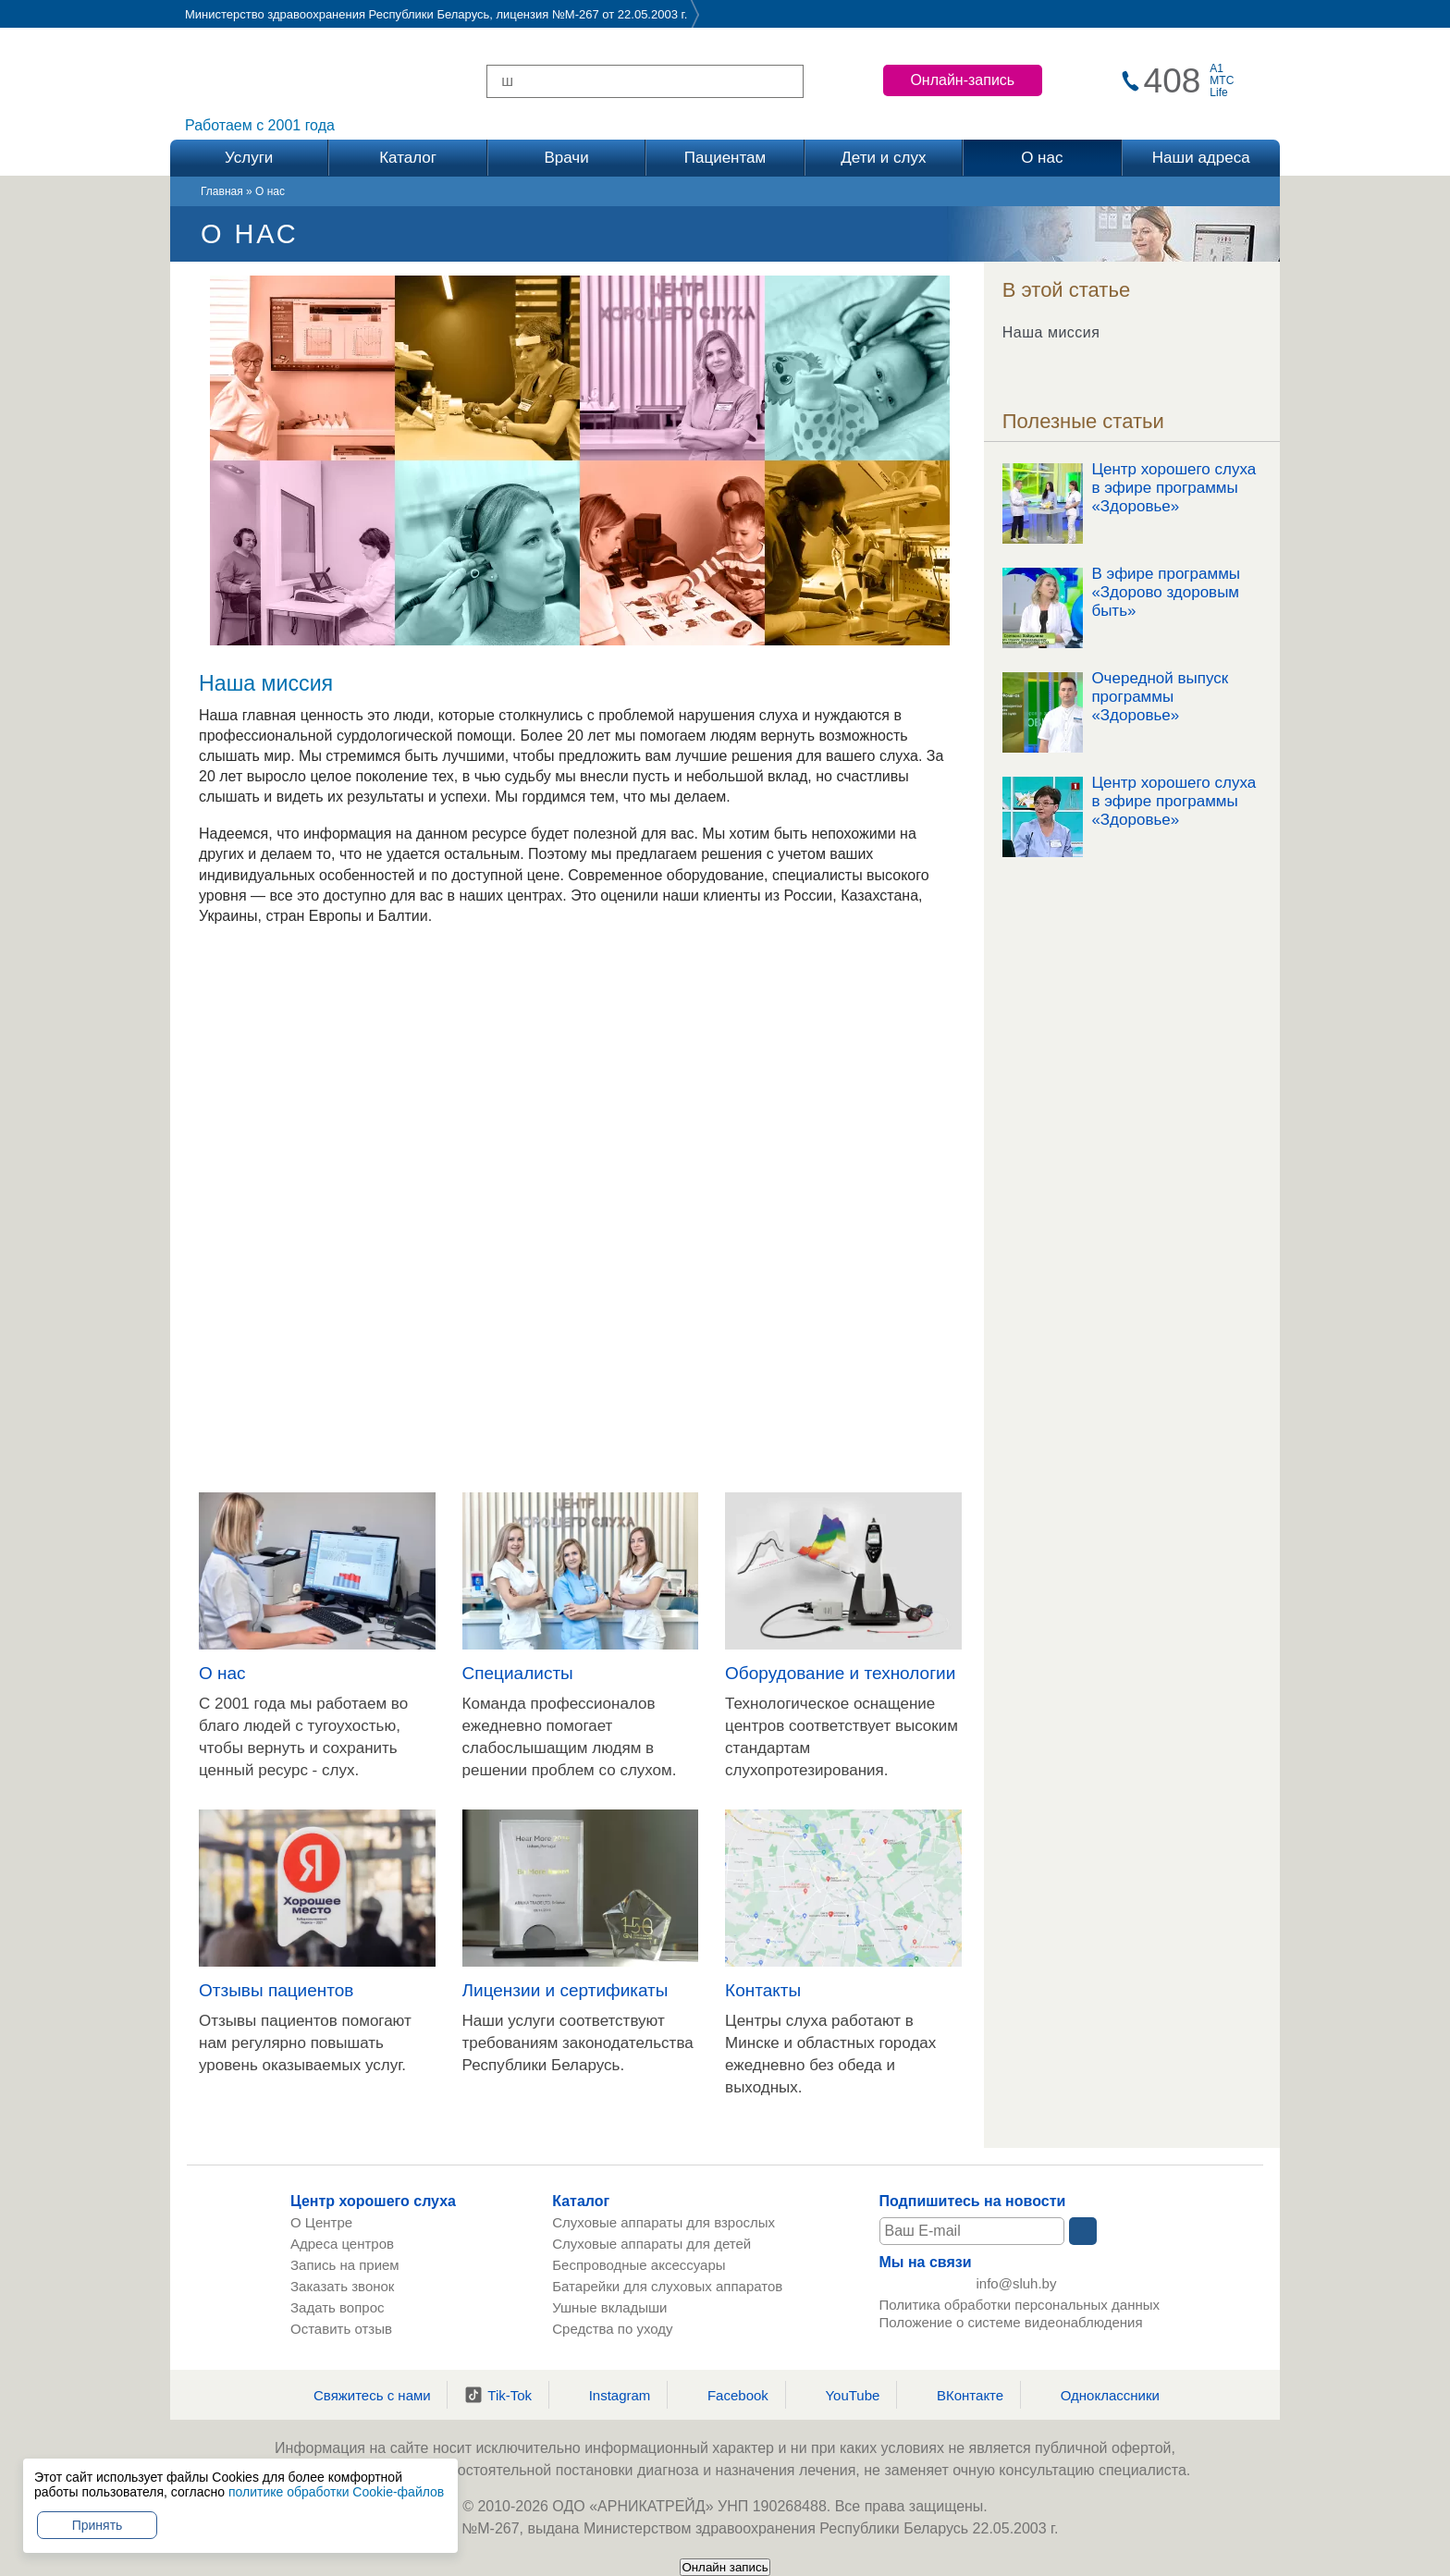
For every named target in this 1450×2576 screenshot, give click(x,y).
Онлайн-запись (962, 80)
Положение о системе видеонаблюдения (1011, 2329)
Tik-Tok (498, 2395)
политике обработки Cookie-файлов (336, 2491)
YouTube (840, 2395)
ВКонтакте (958, 2395)
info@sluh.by (1017, 2287)
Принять (97, 2525)
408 (1172, 81)
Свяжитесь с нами (360, 2395)
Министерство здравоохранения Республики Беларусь (337, 14)
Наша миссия (1051, 332)
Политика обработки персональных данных (1019, 2311)
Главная (222, 191)
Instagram (608, 2395)
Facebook (726, 2395)
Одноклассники (1099, 2395)
